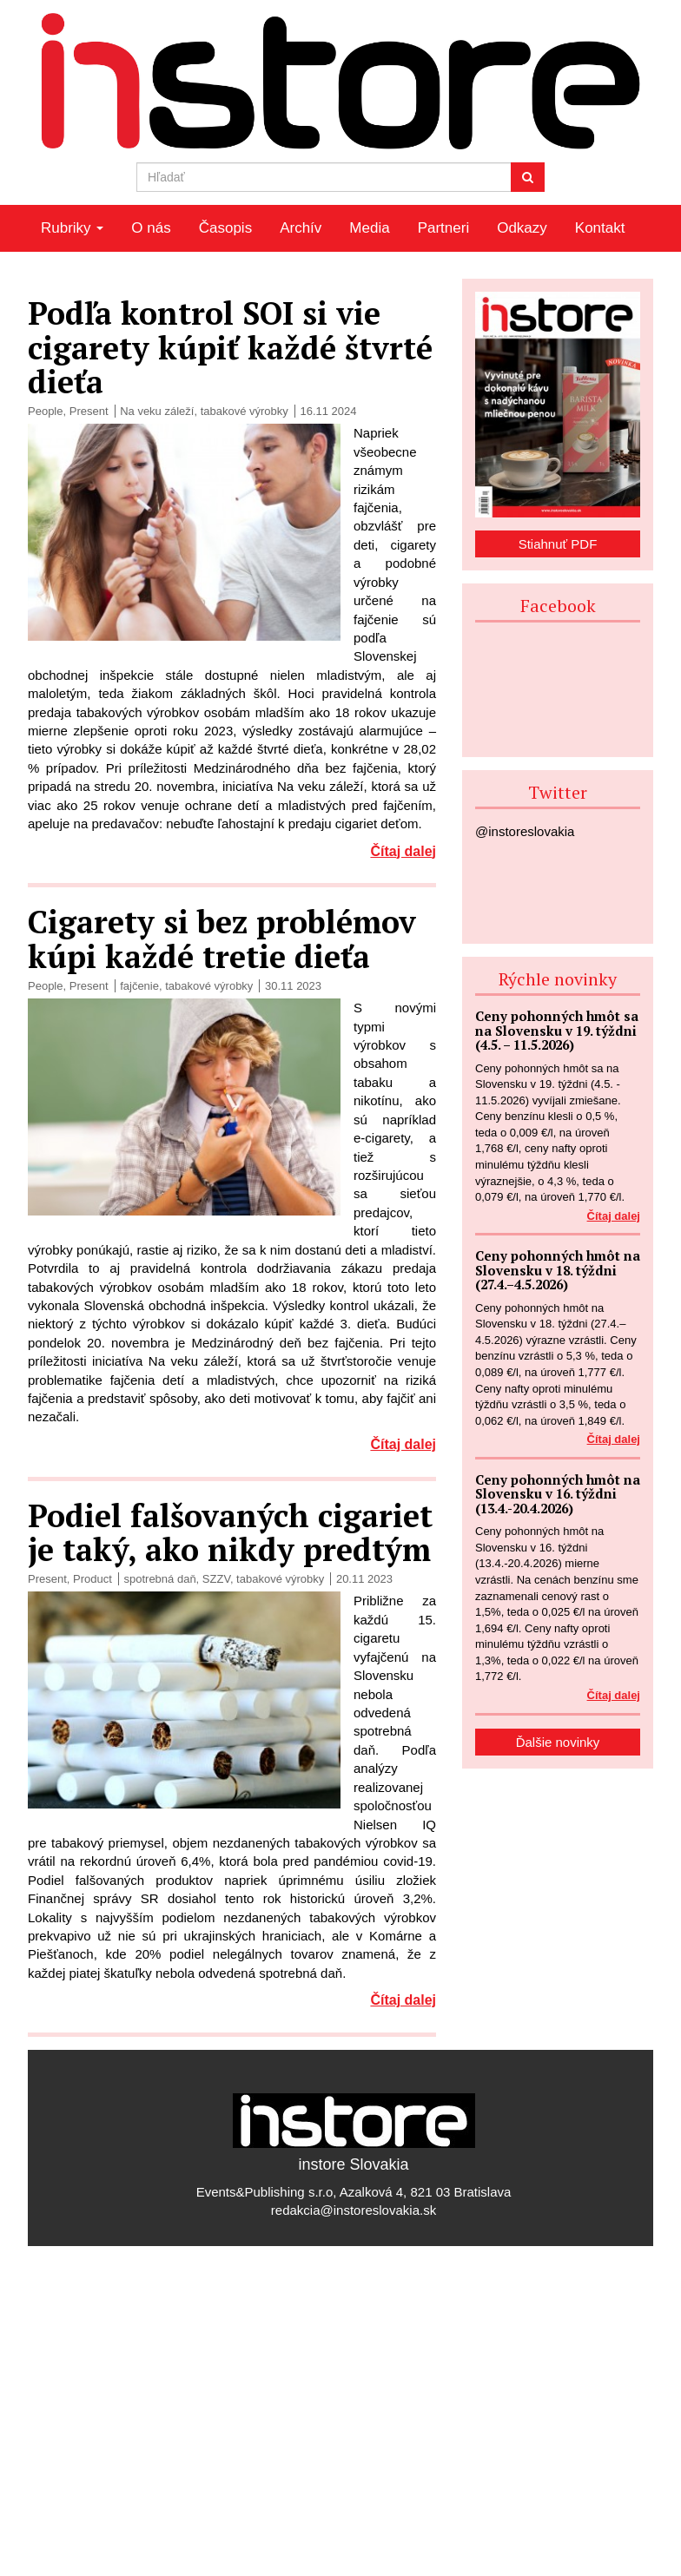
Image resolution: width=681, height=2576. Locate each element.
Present (89, 411)
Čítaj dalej (403, 851)
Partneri (444, 228)
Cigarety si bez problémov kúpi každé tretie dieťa (222, 939)
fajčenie (139, 985)
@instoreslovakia (524, 831)
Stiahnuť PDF (558, 544)
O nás (150, 228)
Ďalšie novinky (558, 1742)
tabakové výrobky (244, 411)
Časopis (225, 228)
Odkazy (522, 228)
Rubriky (72, 228)
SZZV (216, 1578)
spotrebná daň (159, 1578)
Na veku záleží (157, 411)
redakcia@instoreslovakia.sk (353, 2210)
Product (92, 1578)
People (45, 411)
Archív (300, 228)
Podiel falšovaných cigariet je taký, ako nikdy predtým (230, 1533)
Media (369, 228)
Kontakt (600, 228)
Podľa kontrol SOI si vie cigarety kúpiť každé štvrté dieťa (230, 347)
